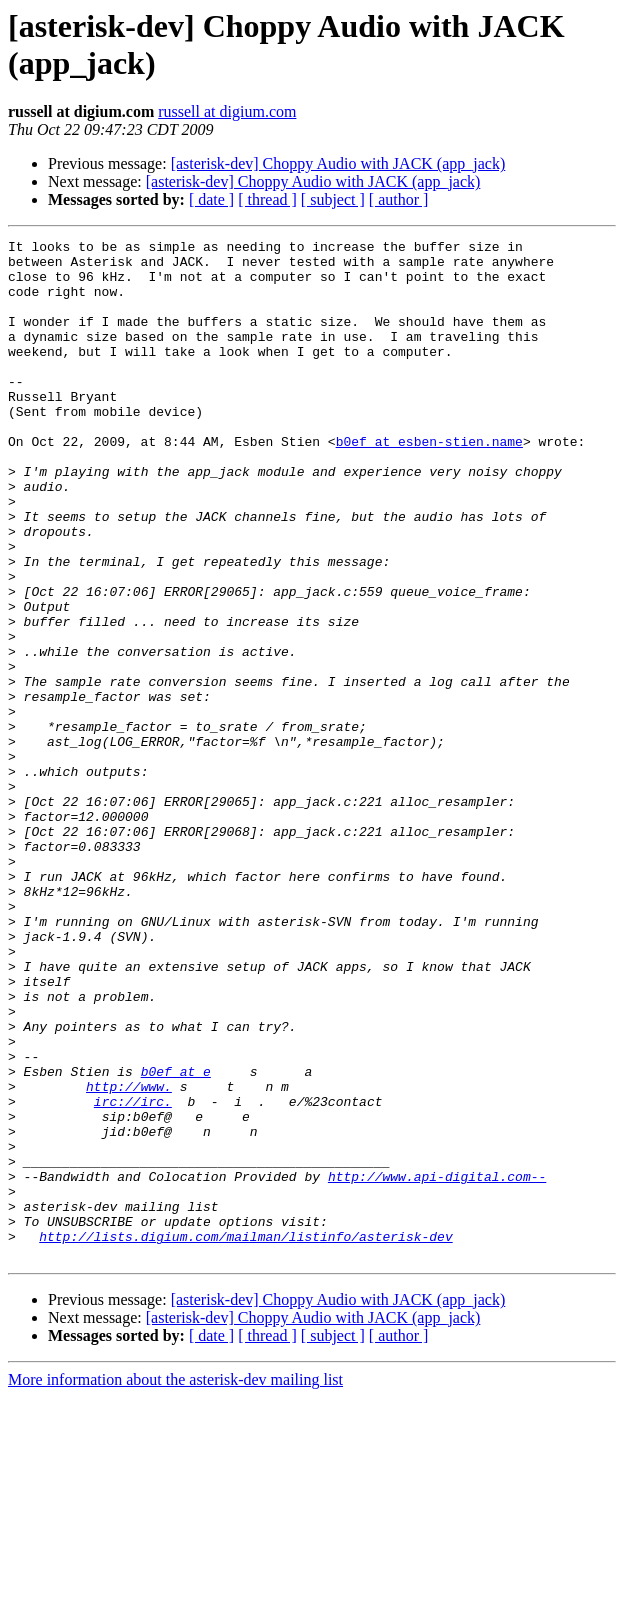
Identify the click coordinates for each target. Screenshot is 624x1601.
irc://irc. (133, 1275)
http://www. (129, 1257)
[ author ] (399, 199)
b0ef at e (176, 1239)
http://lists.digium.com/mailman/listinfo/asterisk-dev (245, 1437)
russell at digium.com (227, 111)
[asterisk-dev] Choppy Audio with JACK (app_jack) (338, 163)
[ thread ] (267, 199)
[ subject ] (333, 199)
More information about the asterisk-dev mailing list (175, 1583)
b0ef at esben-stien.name (429, 483)
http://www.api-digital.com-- (437, 1365)
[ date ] (211, 199)
